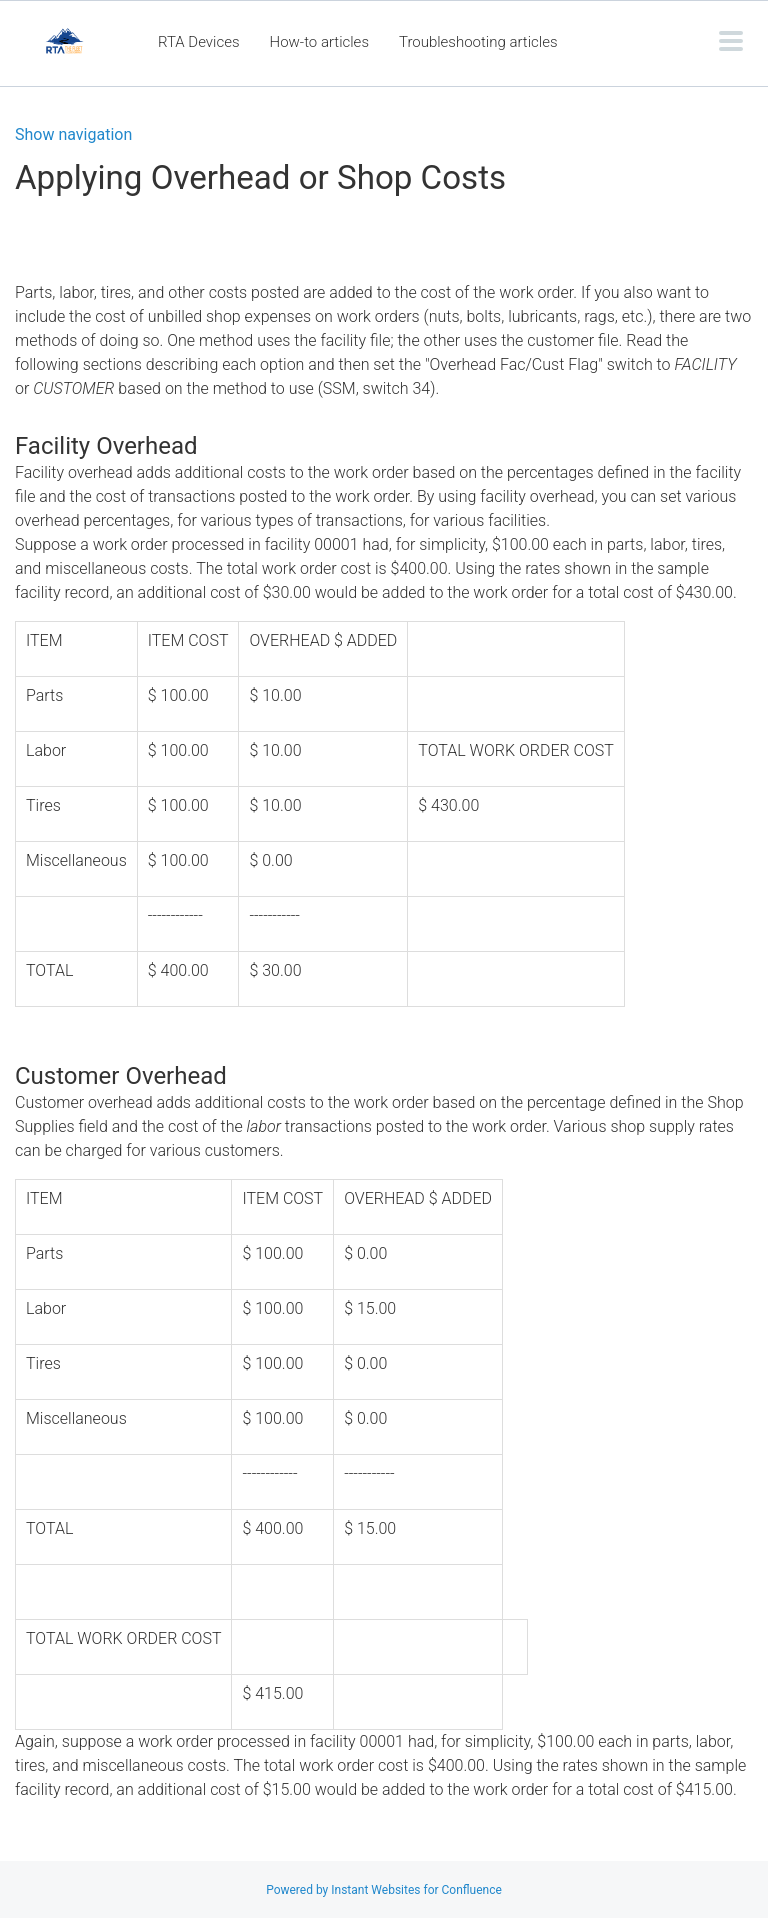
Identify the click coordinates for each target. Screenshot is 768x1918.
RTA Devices (199, 42)
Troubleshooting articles (478, 42)
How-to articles (319, 42)
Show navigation (73, 135)
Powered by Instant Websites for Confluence (384, 1890)
